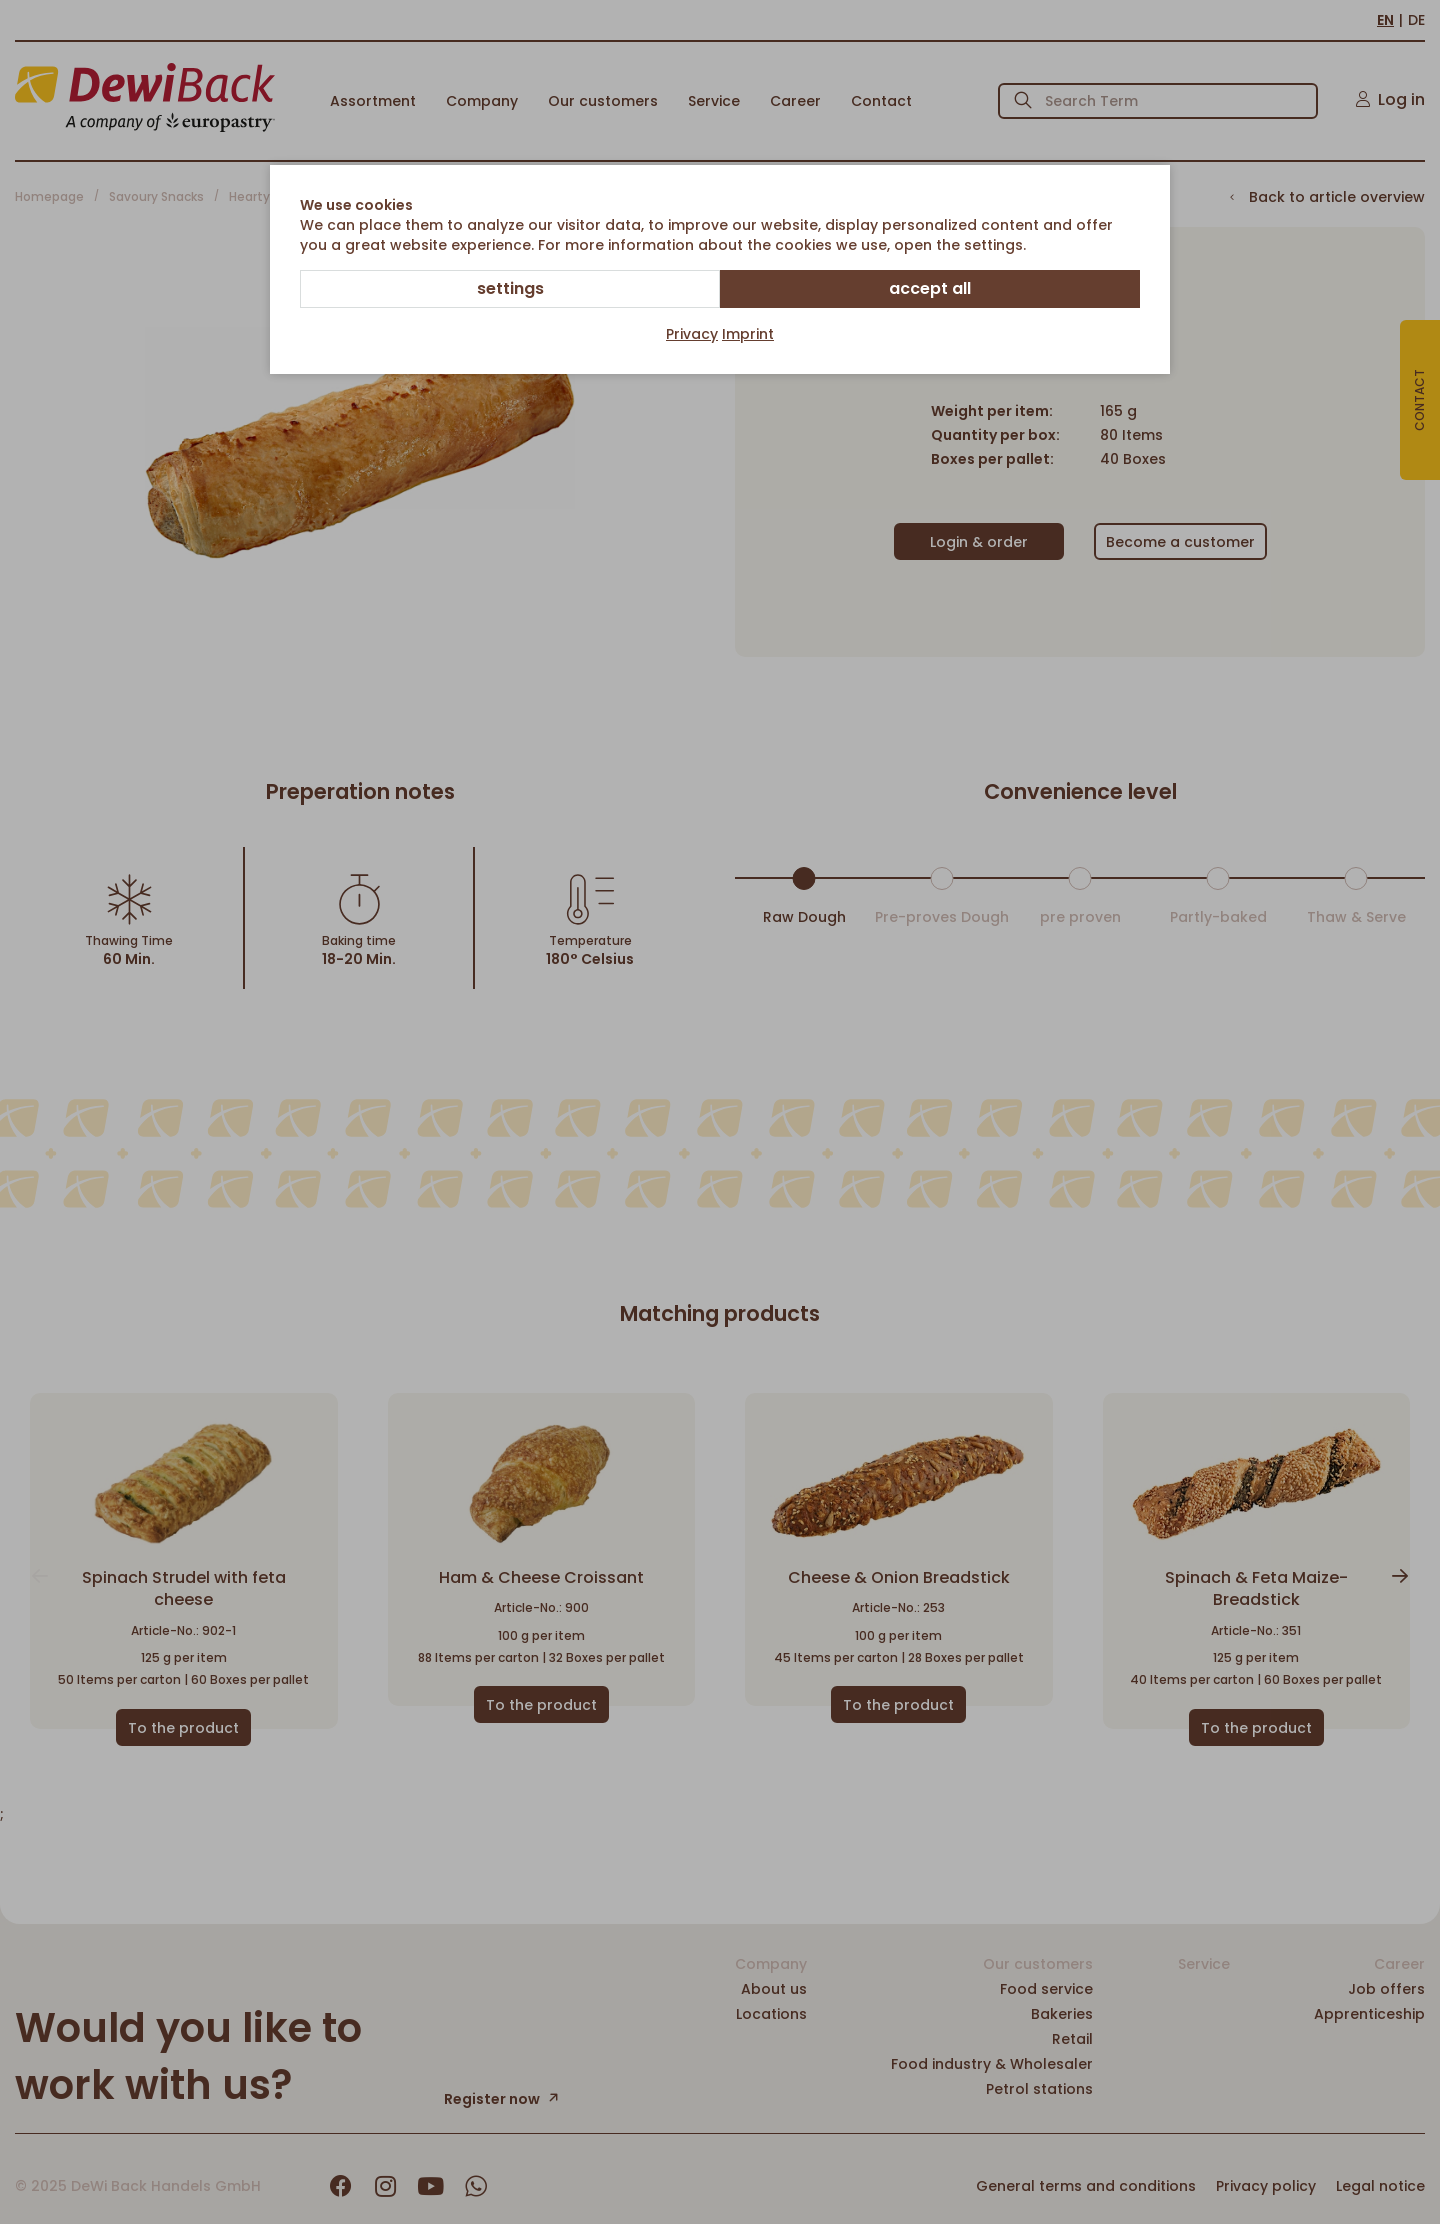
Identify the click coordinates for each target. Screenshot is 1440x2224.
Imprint (748, 334)
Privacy (692, 334)
